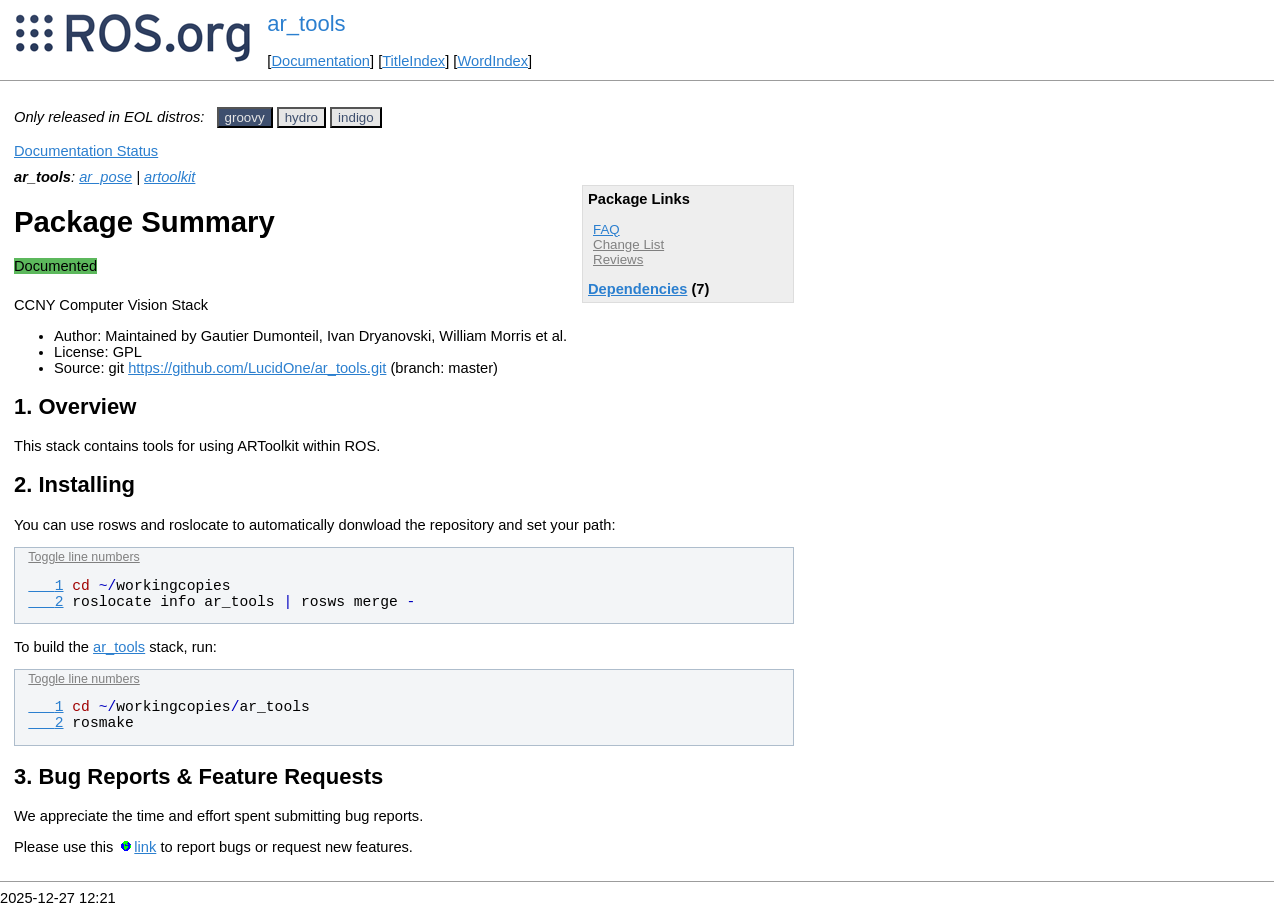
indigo (356, 117)
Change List (628, 244)
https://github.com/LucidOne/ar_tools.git (257, 368)
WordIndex (492, 61)
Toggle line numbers (83, 557)
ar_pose (105, 177)
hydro (301, 117)
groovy (245, 117)
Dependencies (637, 289)
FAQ (606, 229)
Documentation (320, 61)
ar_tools (306, 23)
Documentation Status (86, 151)
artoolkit (169, 177)
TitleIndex (413, 61)
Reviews (618, 259)
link (145, 847)
